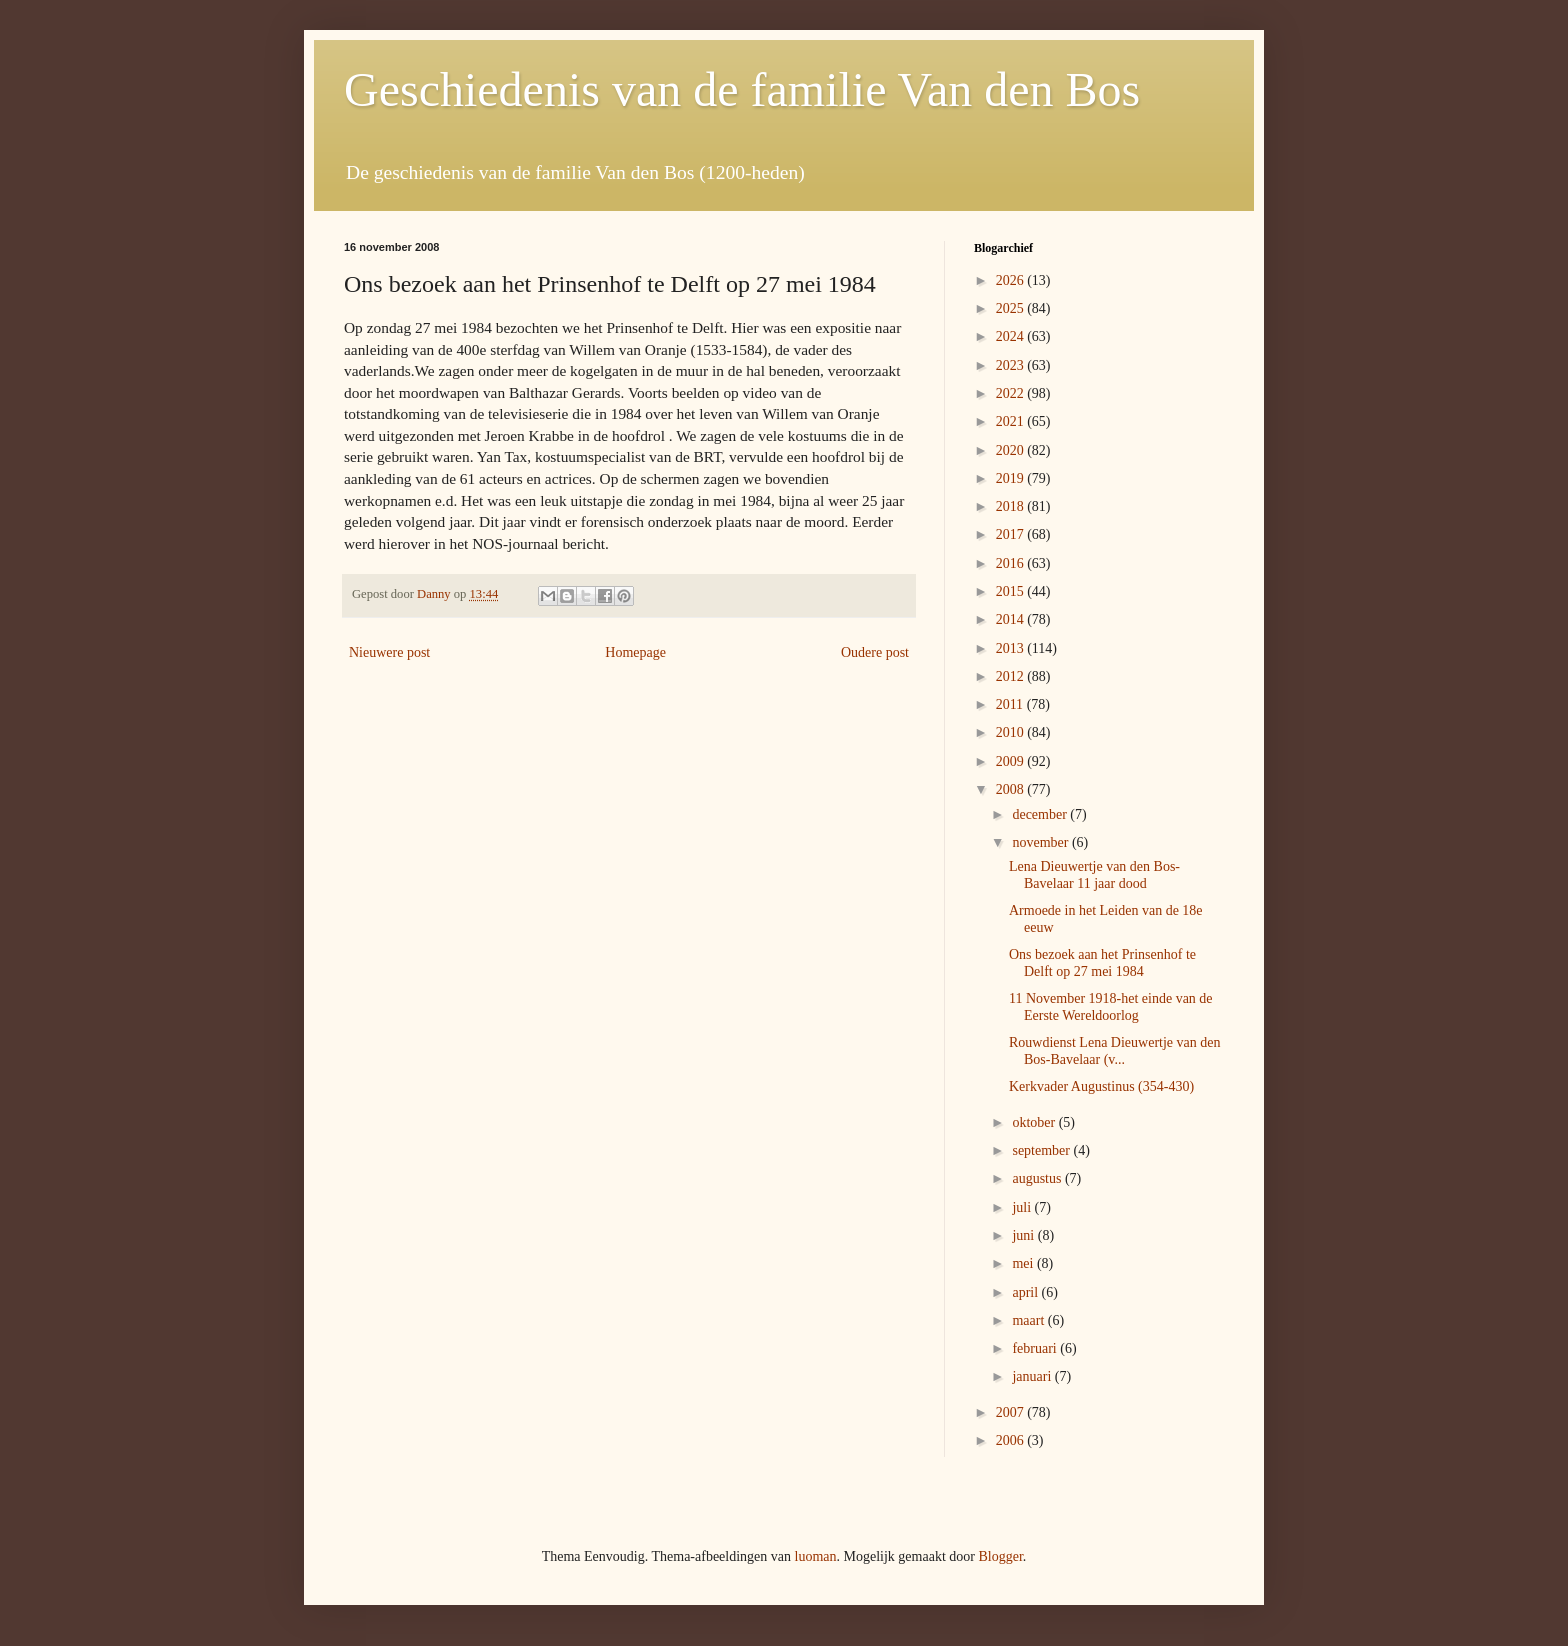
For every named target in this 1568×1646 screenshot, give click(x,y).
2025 (1012, 308)
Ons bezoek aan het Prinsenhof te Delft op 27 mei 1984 (1102, 963)
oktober (1035, 1122)
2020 (1012, 450)
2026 (1012, 280)
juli (1023, 1207)
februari (1036, 1348)
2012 (1012, 676)
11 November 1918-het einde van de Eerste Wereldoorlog (1111, 1007)
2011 (1011, 704)
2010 (1012, 732)
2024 (1012, 336)
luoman (816, 1556)
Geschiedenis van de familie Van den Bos (742, 89)
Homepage (635, 652)
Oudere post (875, 652)
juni (1024, 1235)
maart (1029, 1320)
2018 (1012, 506)
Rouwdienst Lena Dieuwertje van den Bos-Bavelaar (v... (1115, 1051)
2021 (1012, 421)
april (1026, 1292)
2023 (1012, 365)
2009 (1012, 761)
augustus (1038, 1178)
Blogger (1000, 1556)
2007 (1012, 1412)
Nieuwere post (389, 652)
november (1041, 842)
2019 (1012, 478)
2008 (1012, 789)
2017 (1012, 534)
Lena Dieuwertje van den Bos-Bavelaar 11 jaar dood (1094, 875)
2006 (1012, 1440)
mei (1024, 1263)
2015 (1012, 591)
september (1042, 1150)
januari (1033, 1376)
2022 (1012, 393)
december (1041, 814)
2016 (1012, 563)
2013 (1012, 648)
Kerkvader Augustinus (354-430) (1101, 1086)
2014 (1012, 619)
